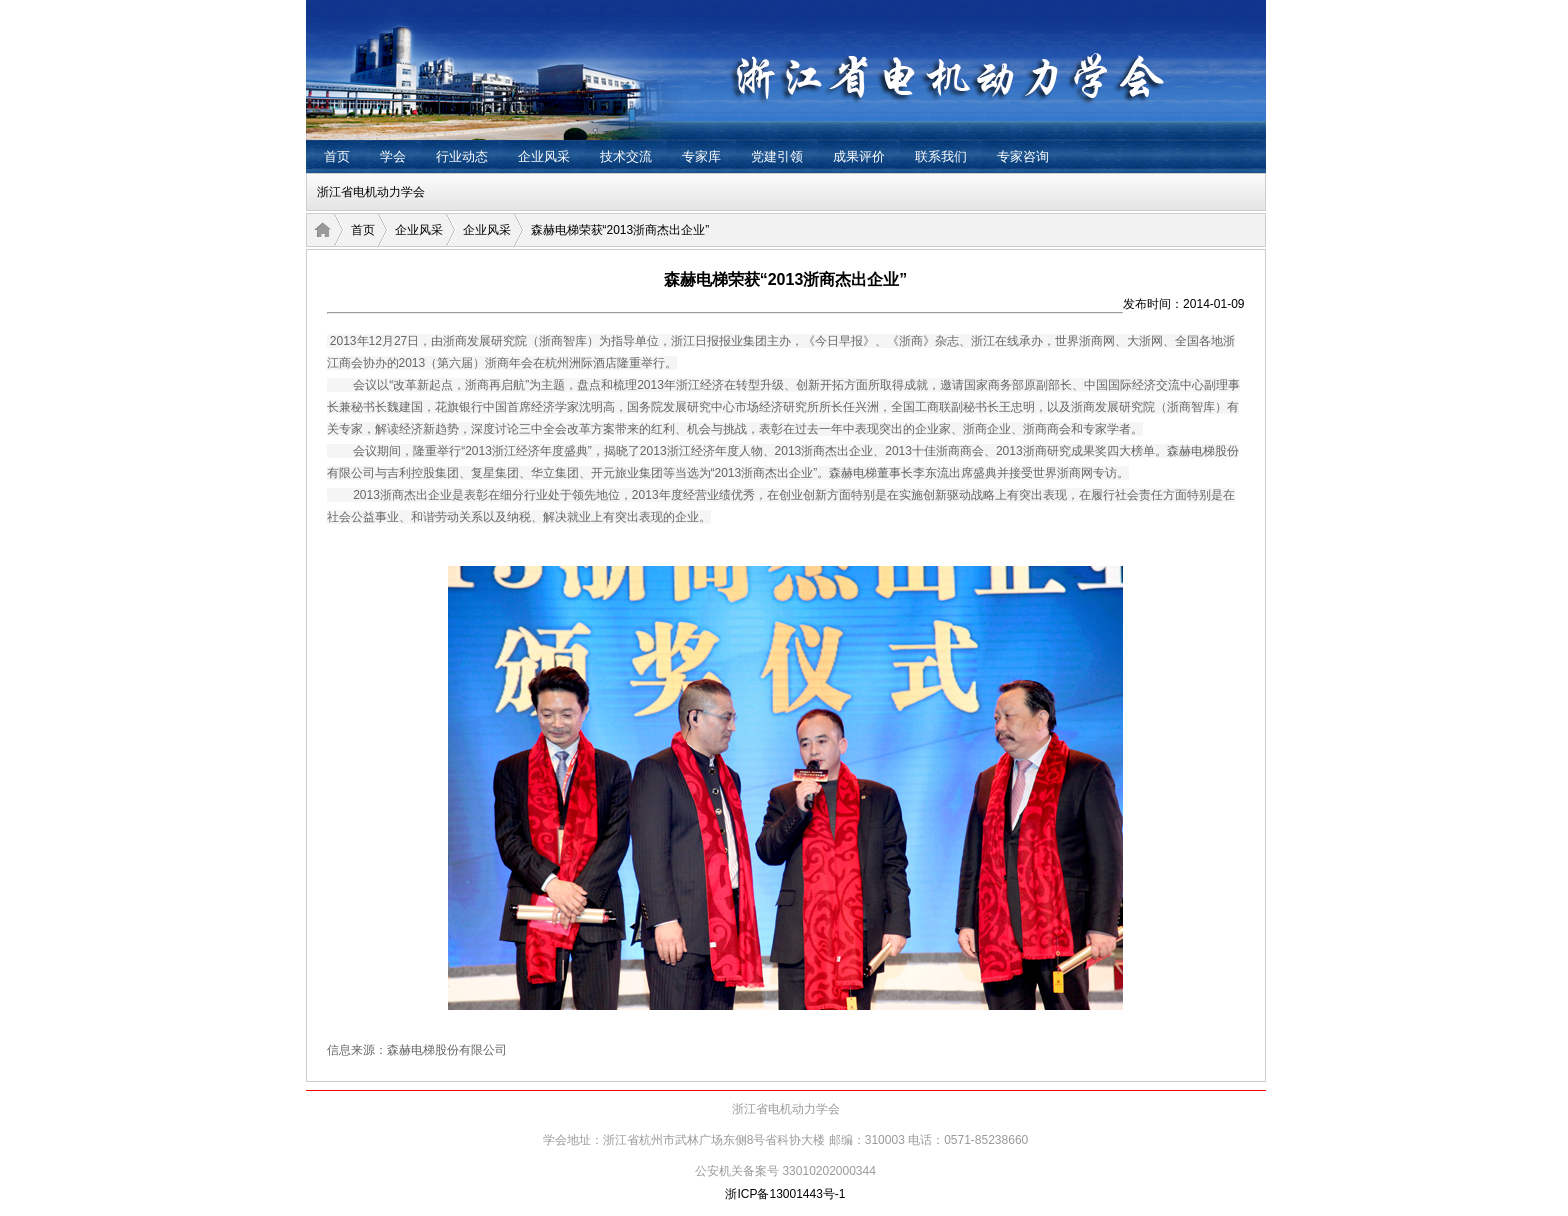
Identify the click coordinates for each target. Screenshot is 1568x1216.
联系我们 (941, 156)
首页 (337, 156)
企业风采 (544, 156)
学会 (393, 156)
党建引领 (777, 156)
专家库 (701, 156)
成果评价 (859, 156)
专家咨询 (1023, 156)
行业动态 (462, 156)
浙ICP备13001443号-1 (785, 1194)
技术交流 (626, 156)
